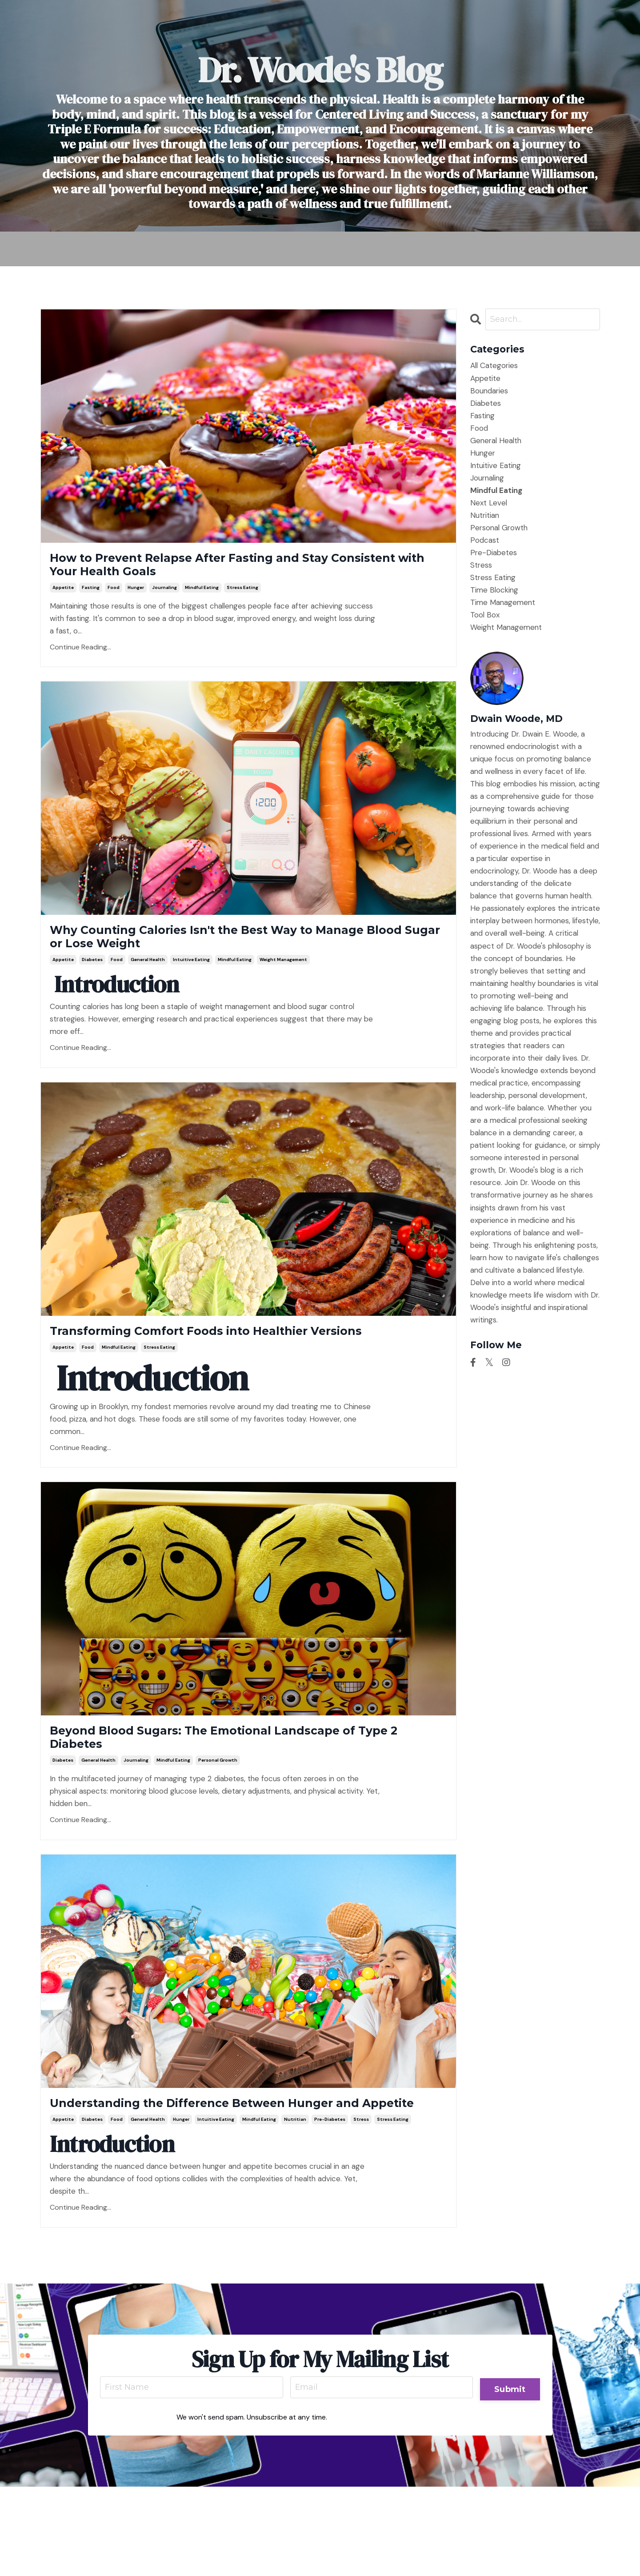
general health (148, 983)
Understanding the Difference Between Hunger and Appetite (216, 2176)
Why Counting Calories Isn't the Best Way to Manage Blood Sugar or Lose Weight (235, 955)
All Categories (494, 367)
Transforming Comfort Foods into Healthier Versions (231, 1367)
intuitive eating (191, 983)
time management (502, 604)
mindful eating (202, 599)
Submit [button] (509, 2474)
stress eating (242, 599)
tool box (485, 616)
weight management (283, 983)
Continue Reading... (80, 658)
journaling (164, 599)
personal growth (217, 1821)
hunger (136, 599)
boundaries (489, 392)
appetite (63, 599)
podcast (484, 542)
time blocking (494, 592)
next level (488, 504)
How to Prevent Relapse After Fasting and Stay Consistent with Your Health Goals (246, 571)
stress (361, 2205)
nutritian (295, 2205)
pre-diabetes (329, 2205)
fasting (91, 599)
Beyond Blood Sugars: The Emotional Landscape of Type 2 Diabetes (205, 1792)
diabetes (92, 983)
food (114, 599)
